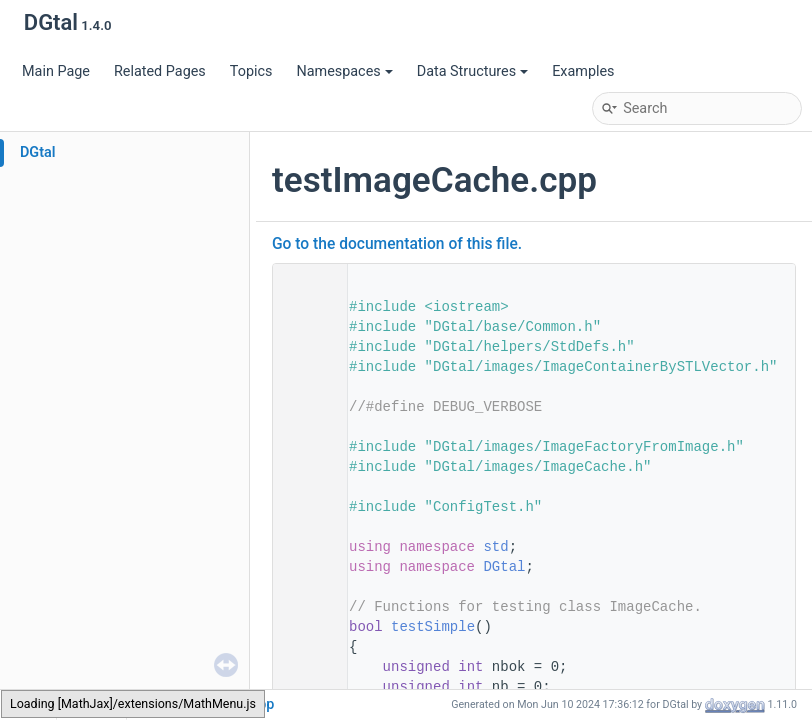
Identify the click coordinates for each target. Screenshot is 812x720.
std (495, 547)
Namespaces (344, 71)
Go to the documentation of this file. (397, 244)
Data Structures (472, 71)
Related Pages (160, 71)
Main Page (56, 71)
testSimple (433, 627)
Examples (583, 71)
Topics (251, 71)
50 (304, 627)
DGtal (38, 152)
